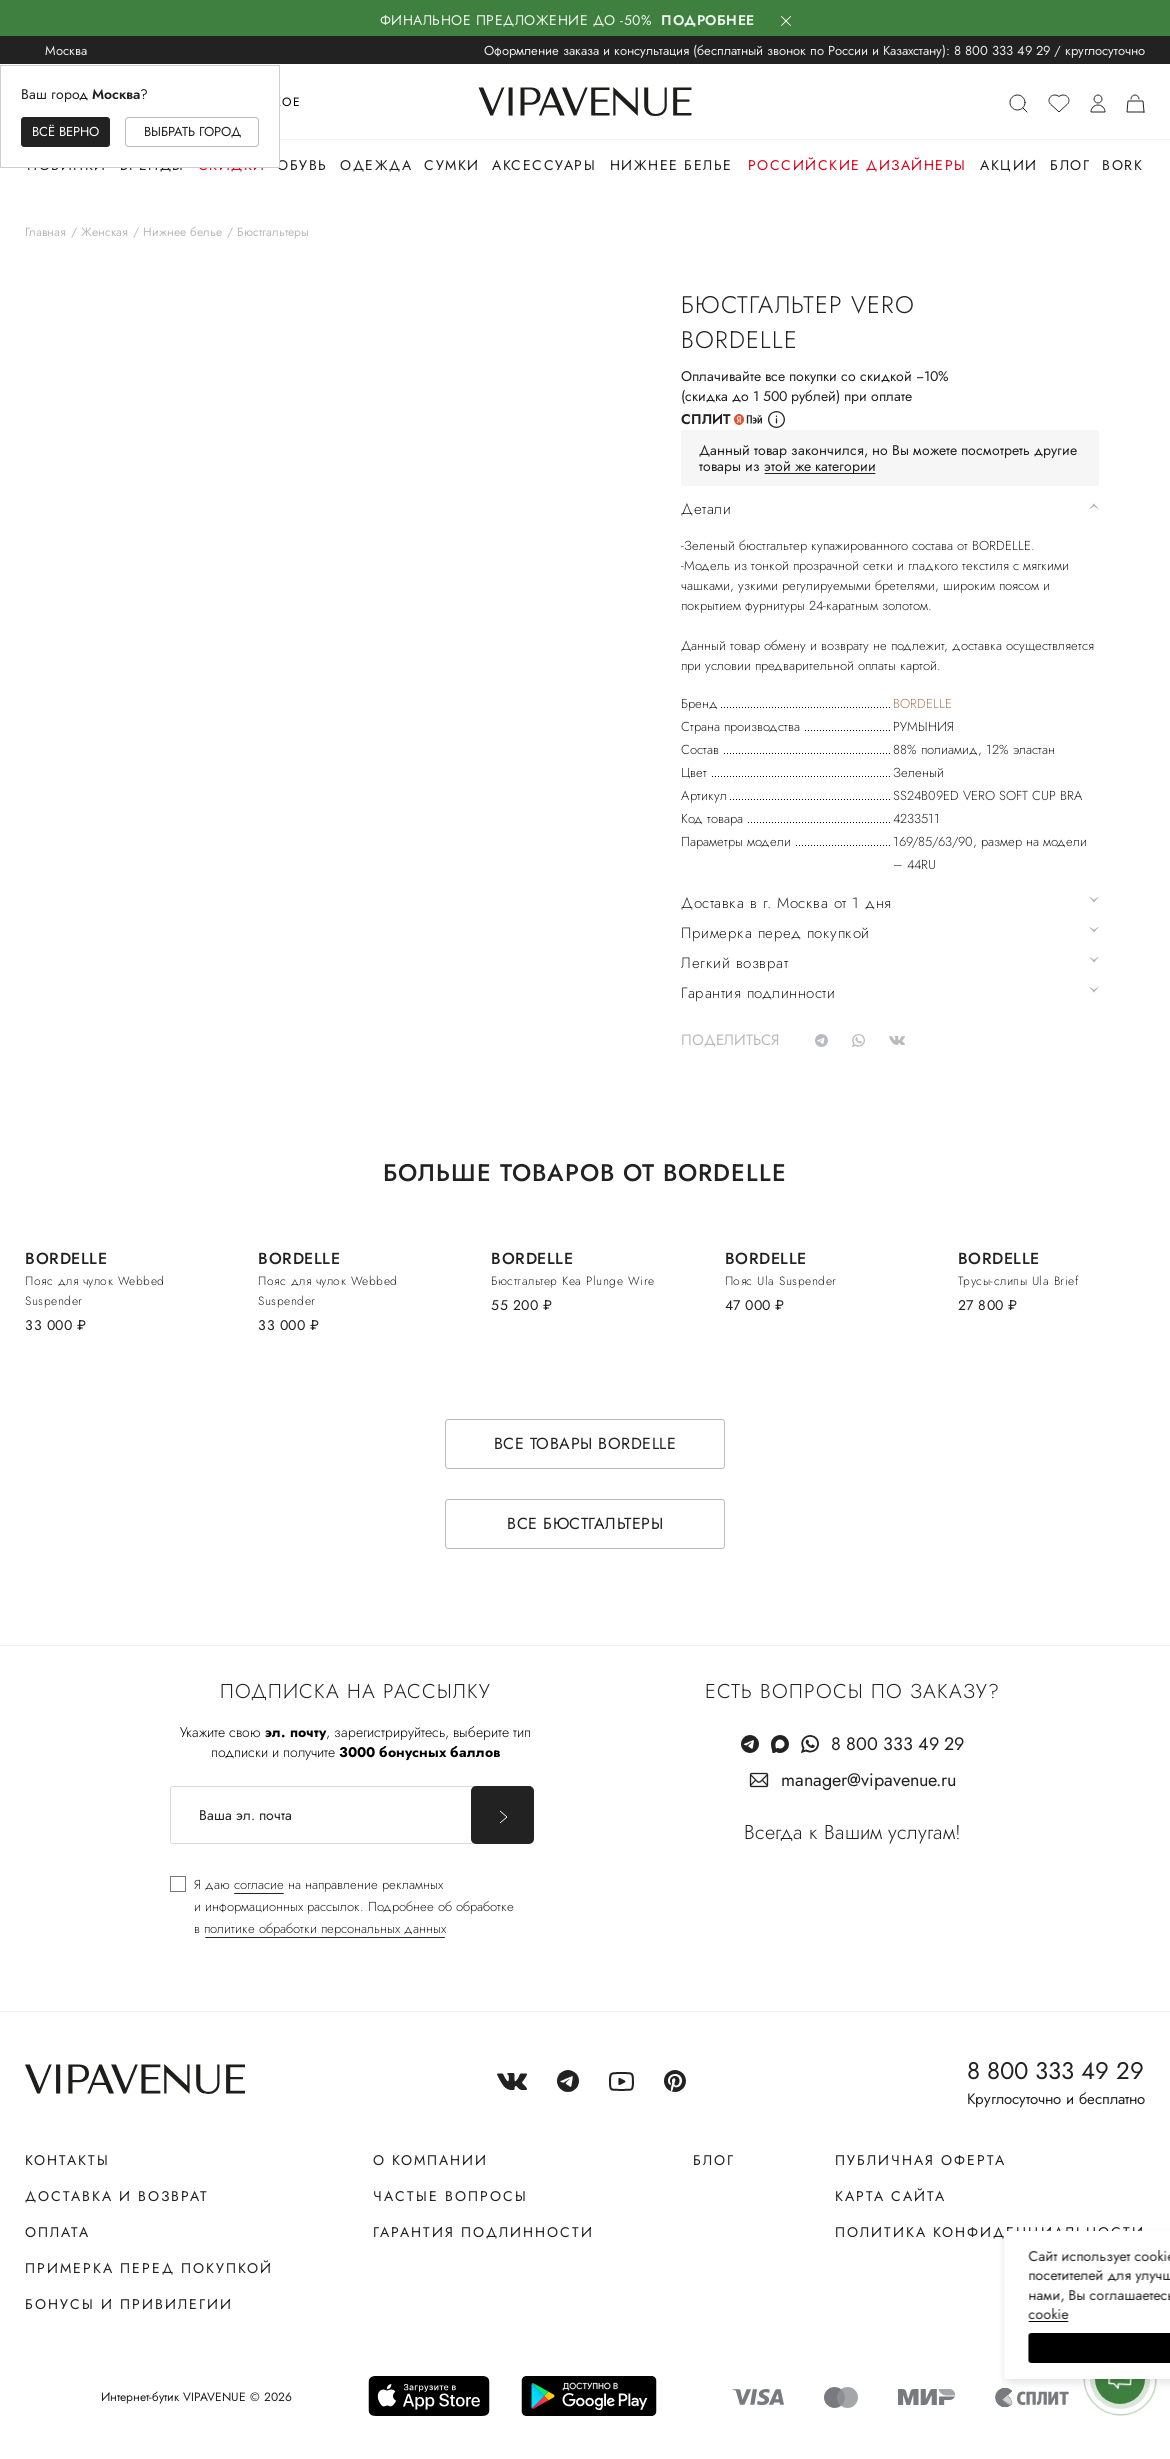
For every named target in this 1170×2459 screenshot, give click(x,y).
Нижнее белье (671, 165)
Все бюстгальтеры (585, 1523)
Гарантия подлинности (483, 2232)
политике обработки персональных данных (325, 1928)
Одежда (376, 165)
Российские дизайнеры (857, 165)
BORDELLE (922, 703)
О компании (430, 2160)
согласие (259, 1884)
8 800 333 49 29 (1002, 50)
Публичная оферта (920, 2160)
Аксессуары (544, 165)
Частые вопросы (450, 2196)
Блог (1070, 165)
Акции (1009, 165)
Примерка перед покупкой (149, 2268)
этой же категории (820, 466)
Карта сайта (890, 2196)
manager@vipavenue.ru (868, 1780)
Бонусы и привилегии (129, 2304)
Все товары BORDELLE (585, 1443)
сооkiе (777, 2314)
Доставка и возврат (117, 2196)
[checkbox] (342, 1907)
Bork (1122, 165)
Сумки (452, 165)
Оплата (57, 2232)
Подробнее (708, 20)
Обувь (302, 165)
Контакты (67, 2160)
